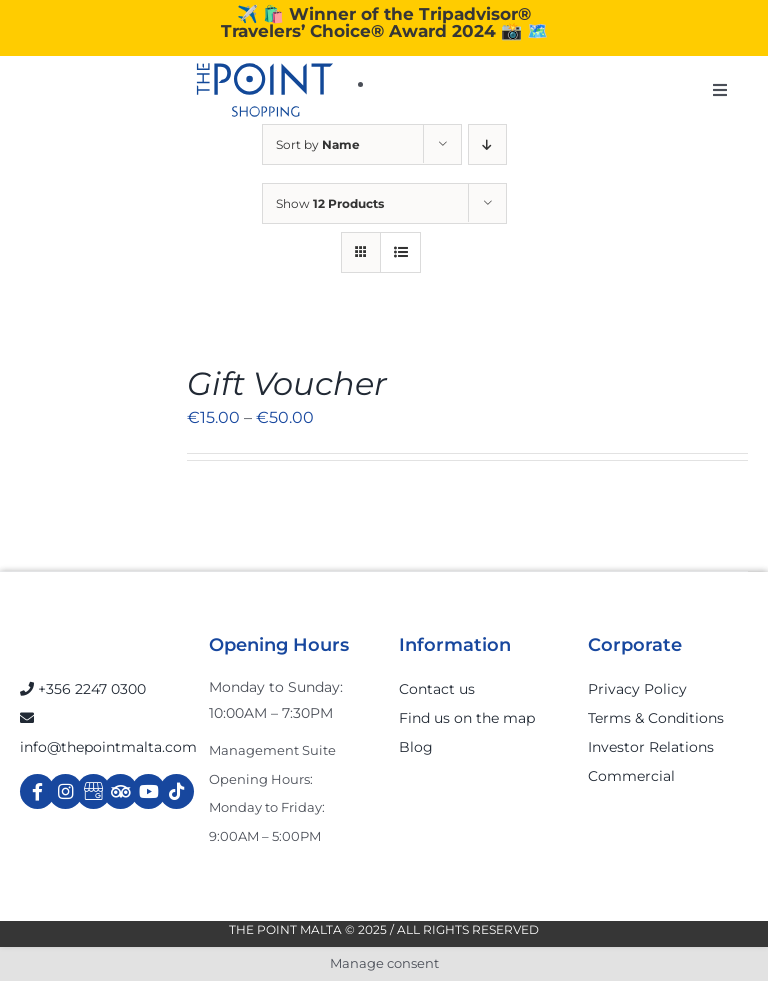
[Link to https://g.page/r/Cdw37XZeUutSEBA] (93, 791)
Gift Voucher (287, 383)
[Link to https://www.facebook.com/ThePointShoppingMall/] (37, 791)
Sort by (318, 144)
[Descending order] (487, 144)
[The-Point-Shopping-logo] (265, 90)
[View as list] (400, 252)
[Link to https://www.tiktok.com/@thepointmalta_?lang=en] (176, 791)
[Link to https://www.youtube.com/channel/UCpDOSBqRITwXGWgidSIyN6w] (148, 791)
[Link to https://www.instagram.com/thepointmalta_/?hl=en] (65, 791)
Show (330, 203)
